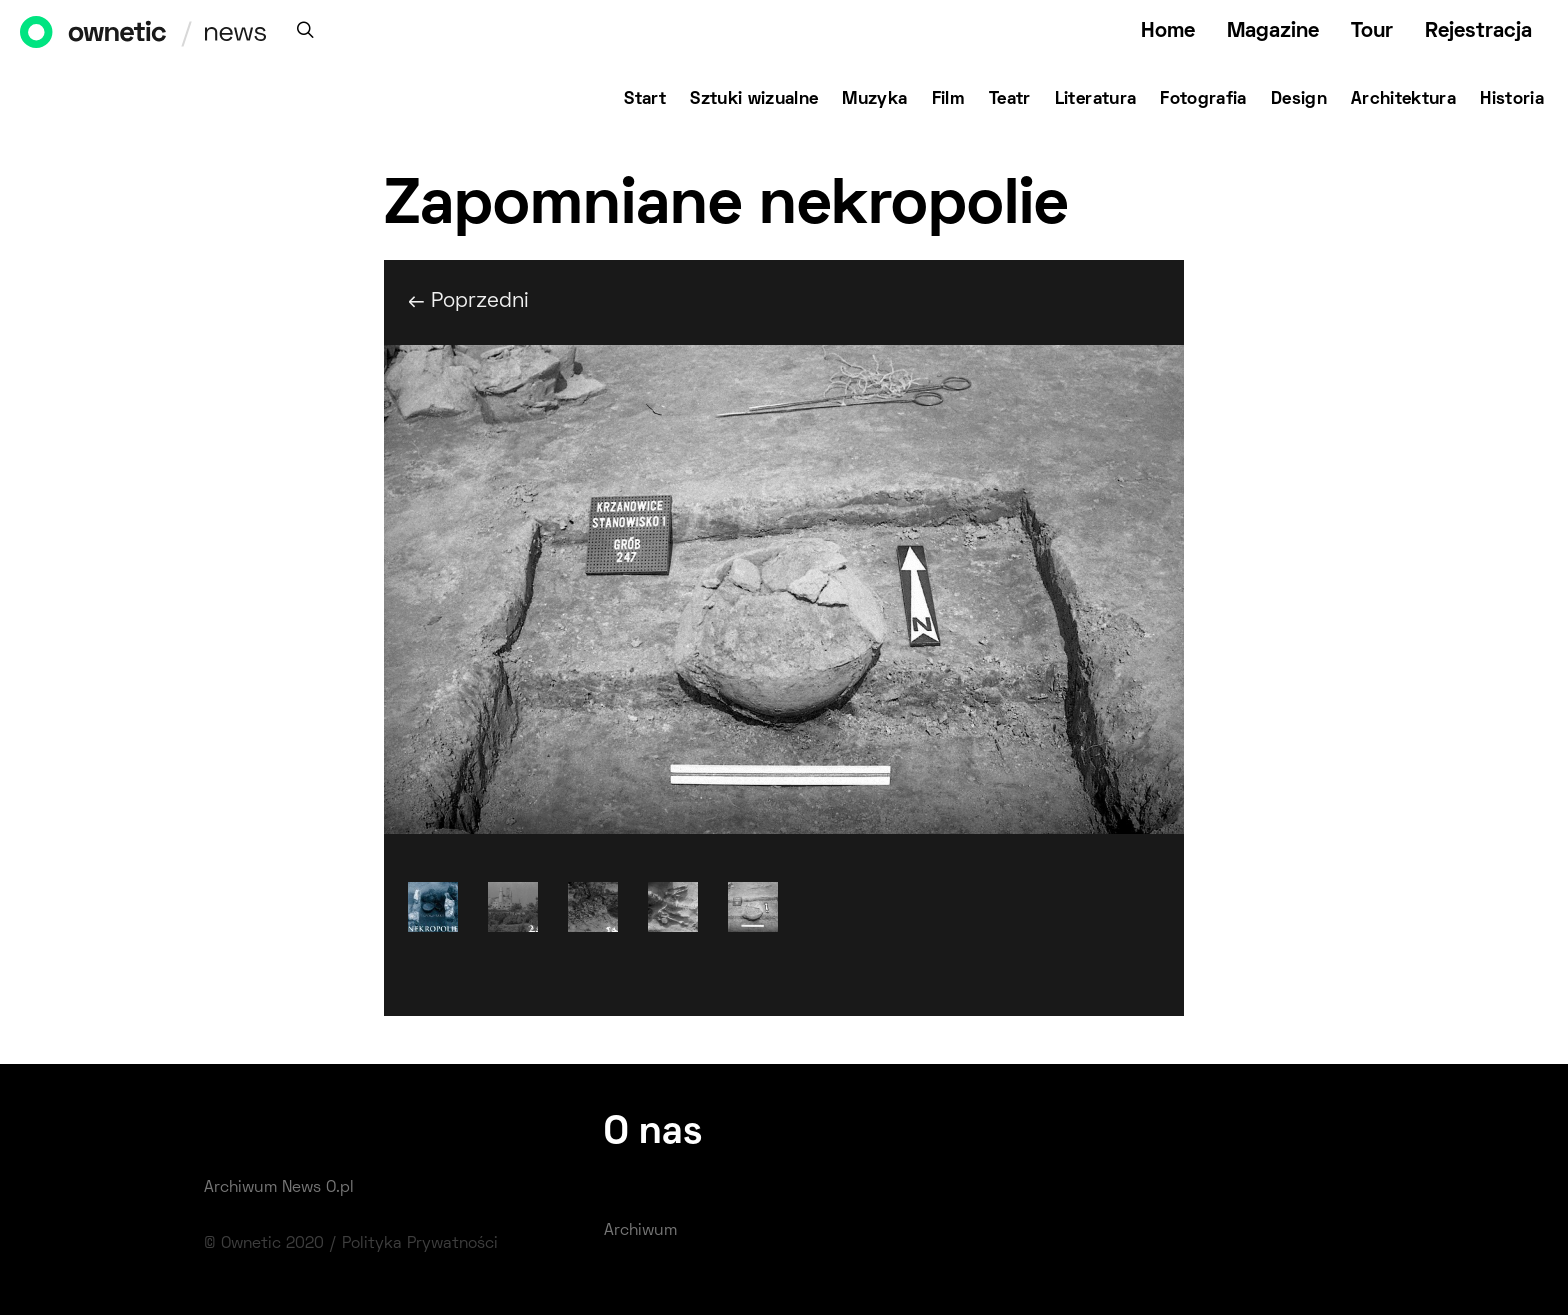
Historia (1512, 100)
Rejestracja (1478, 31)
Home (1168, 31)
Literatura (1096, 100)
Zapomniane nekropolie (726, 207)
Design (1299, 100)
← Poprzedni (468, 301)
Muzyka (874, 100)
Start (645, 100)
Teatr (1010, 100)
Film (948, 100)
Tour (1372, 31)
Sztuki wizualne (754, 100)
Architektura (1403, 100)
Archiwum (640, 1231)
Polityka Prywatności (420, 1244)
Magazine (1273, 31)
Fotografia (1203, 100)
